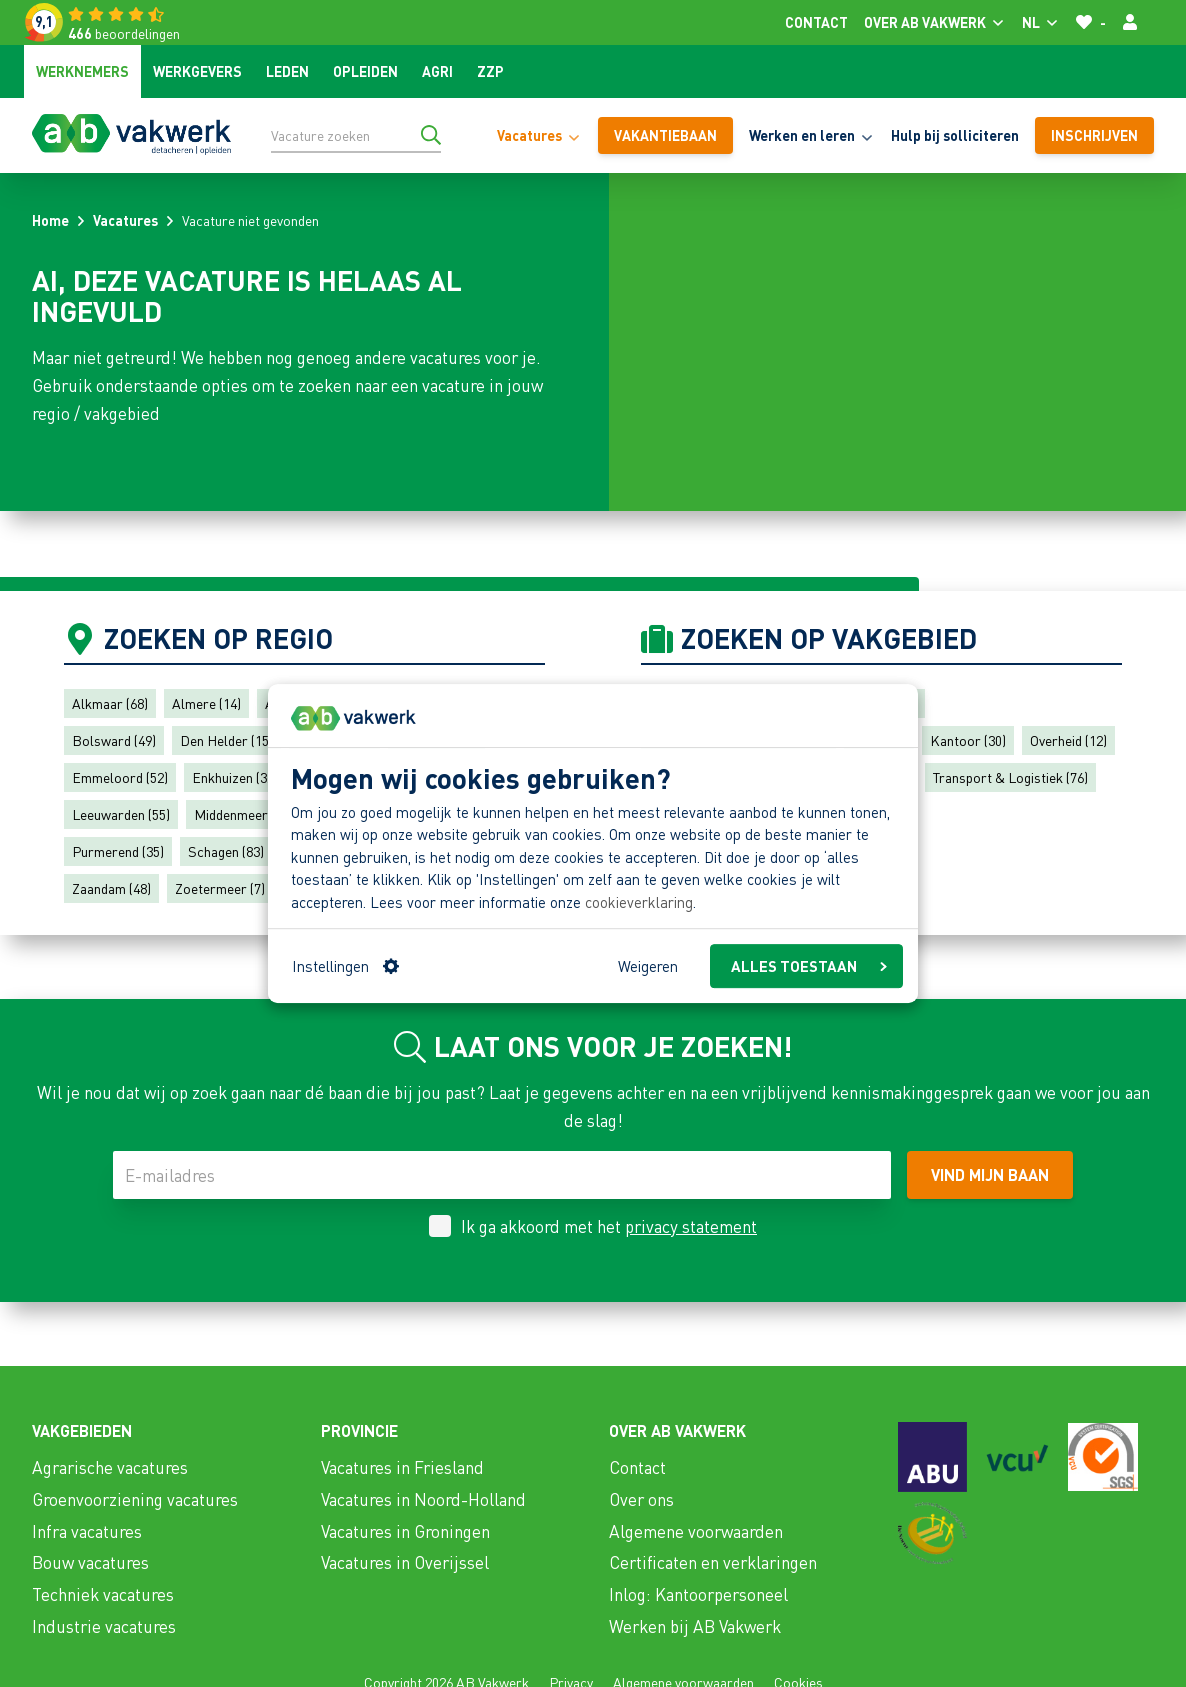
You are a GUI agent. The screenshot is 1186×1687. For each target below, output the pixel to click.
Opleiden (365, 71)
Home (50, 220)
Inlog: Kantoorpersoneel (698, 1594)
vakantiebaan (665, 135)
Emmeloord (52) (120, 777)
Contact (816, 22)
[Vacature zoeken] (356, 135)
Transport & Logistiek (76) (1010, 777)
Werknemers (82, 71)
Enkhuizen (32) (235, 777)
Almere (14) (206, 703)
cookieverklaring (639, 902)
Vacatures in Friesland (402, 1467)
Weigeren (648, 966)
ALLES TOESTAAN (809, 966)
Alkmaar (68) (110, 703)
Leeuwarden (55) (121, 814)
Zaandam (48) (111, 888)
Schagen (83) (226, 851)
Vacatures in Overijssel (405, 1562)
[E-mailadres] (502, 1175)
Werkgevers (197, 71)
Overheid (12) (1068, 740)
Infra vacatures (87, 1531)
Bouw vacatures (90, 1562)
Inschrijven (1094, 135)
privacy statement (691, 1226)
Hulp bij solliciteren (955, 135)
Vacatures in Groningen (405, 1531)
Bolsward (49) (114, 740)
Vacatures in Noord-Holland (423, 1499)
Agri (437, 71)
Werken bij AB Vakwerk (695, 1626)
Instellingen (345, 966)
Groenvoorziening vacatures (135, 1499)
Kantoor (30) (968, 740)
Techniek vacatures (103, 1594)
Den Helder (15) (226, 740)
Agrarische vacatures (110, 1467)
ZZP (490, 71)
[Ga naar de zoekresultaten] (431, 135)
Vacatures (125, 220)
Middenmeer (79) (243, 814)
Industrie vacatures (104, 1626)
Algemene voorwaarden (696, 1531)
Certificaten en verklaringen (713, 1562)
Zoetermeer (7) (220, 888)
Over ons (641, 1499)
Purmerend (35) (118, 851)
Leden (287, 71)
